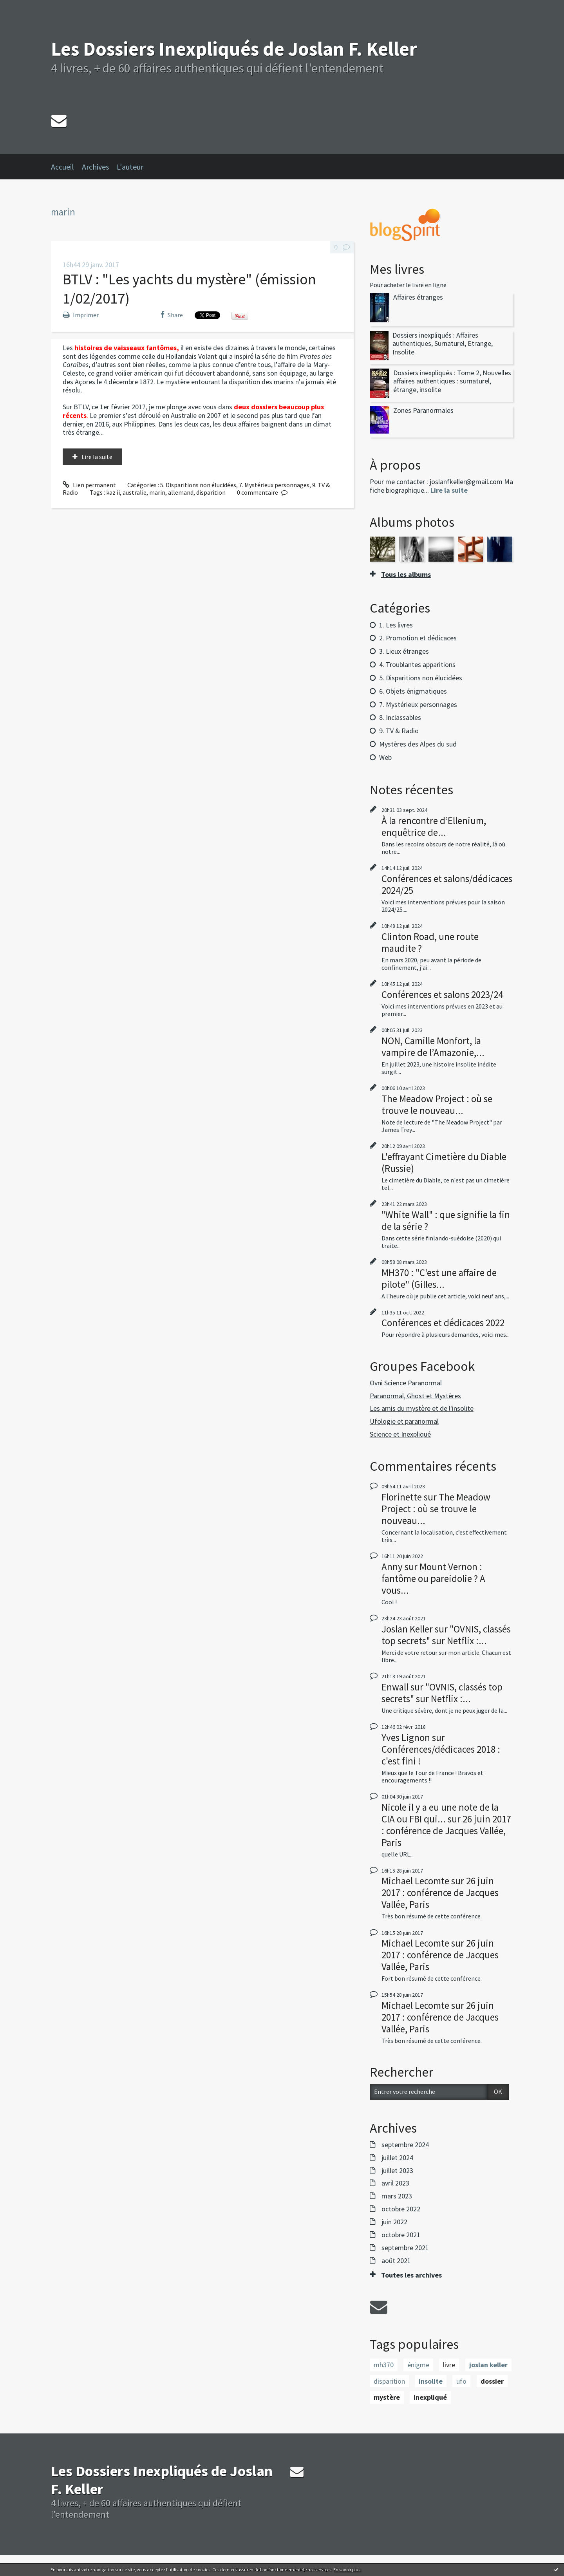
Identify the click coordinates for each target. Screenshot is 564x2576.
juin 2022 (394, 2222)
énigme (418, 2364)
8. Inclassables (400, 717)
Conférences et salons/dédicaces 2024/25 (446, 884)
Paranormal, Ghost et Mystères (415, 1395)
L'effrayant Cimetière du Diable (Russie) (443, 1162)
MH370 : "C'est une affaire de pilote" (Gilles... (439, 1278)
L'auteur (130, 167)
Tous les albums (406, 574)
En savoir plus (346, 2569)
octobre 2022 (400, 2209)
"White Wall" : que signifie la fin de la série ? (445, 1220)
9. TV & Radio (399, 730)
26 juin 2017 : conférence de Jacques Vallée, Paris (446, 1831)
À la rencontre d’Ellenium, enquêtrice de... (433, 826)
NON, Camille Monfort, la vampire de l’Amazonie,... (432, 1046)
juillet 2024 (397, 2157)
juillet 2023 (397, 2170)
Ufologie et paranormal (404, 1421)
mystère (387, 2397)
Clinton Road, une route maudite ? (430, 942)
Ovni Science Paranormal (406, 1382)
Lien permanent (89, 485)
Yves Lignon (405, 1737)
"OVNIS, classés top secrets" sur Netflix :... (446, 1635)
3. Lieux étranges (404, 651)
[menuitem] (66, 166)
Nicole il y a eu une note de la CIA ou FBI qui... (440, 1813)
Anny (392, 1566)
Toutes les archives (411, 2275)
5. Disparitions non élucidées (198, 485)
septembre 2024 (405, 2144)
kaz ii (113, 492)
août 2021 (396, 2260)
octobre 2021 (400, 2235)
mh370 (384, 2364)
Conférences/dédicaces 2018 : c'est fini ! (440, 1755)
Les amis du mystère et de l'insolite (422, 1408)
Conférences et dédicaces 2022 (442, 1322)
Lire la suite (96, 457)
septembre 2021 (405, 2247)
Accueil (62, 167)
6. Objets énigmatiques (413, 691)
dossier (492, 2381)
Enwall (395, 1687)
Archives (95, 167)
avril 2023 (395, 2183)
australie (134, 492)
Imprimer (81, 315)
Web (385, 757)
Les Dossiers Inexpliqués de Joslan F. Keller (234, 48)
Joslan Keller (407, 1629)
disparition (211, 492)
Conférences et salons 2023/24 (442, 994)
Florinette (401, 1497)
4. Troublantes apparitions (417, 664)
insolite (431, 2381)
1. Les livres (396, 624)
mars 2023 (396, 2196)
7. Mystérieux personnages (274, 485)
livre (449, 2364)
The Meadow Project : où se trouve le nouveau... (436, 1104)
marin (157, 492)
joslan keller (488, 2364)
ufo (461, 2381)
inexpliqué (430, 2397)
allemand (180, 492)
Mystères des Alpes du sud (418, 743)
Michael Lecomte (415, 1881)
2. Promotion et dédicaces (418, 637)
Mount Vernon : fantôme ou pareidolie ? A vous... (433, 1578)
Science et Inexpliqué (400, 1434)
